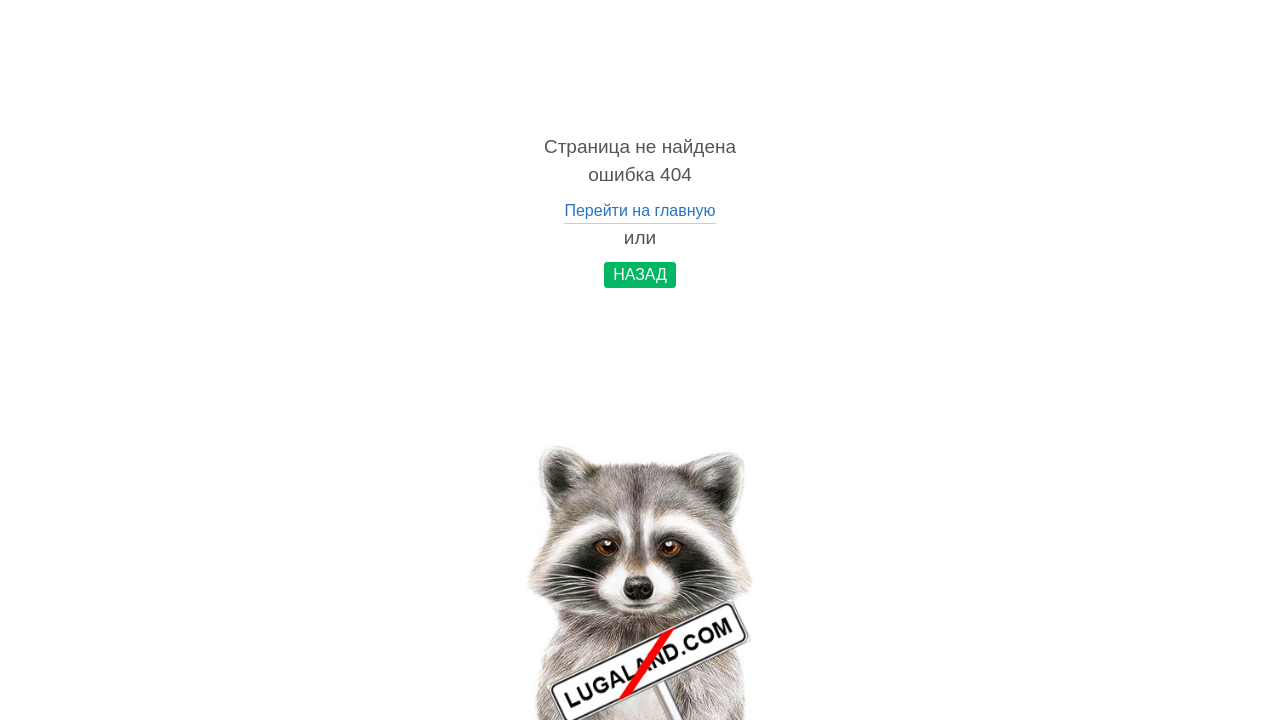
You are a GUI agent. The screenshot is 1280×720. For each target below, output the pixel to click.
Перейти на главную (639, 210)
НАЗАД (640, 274)
